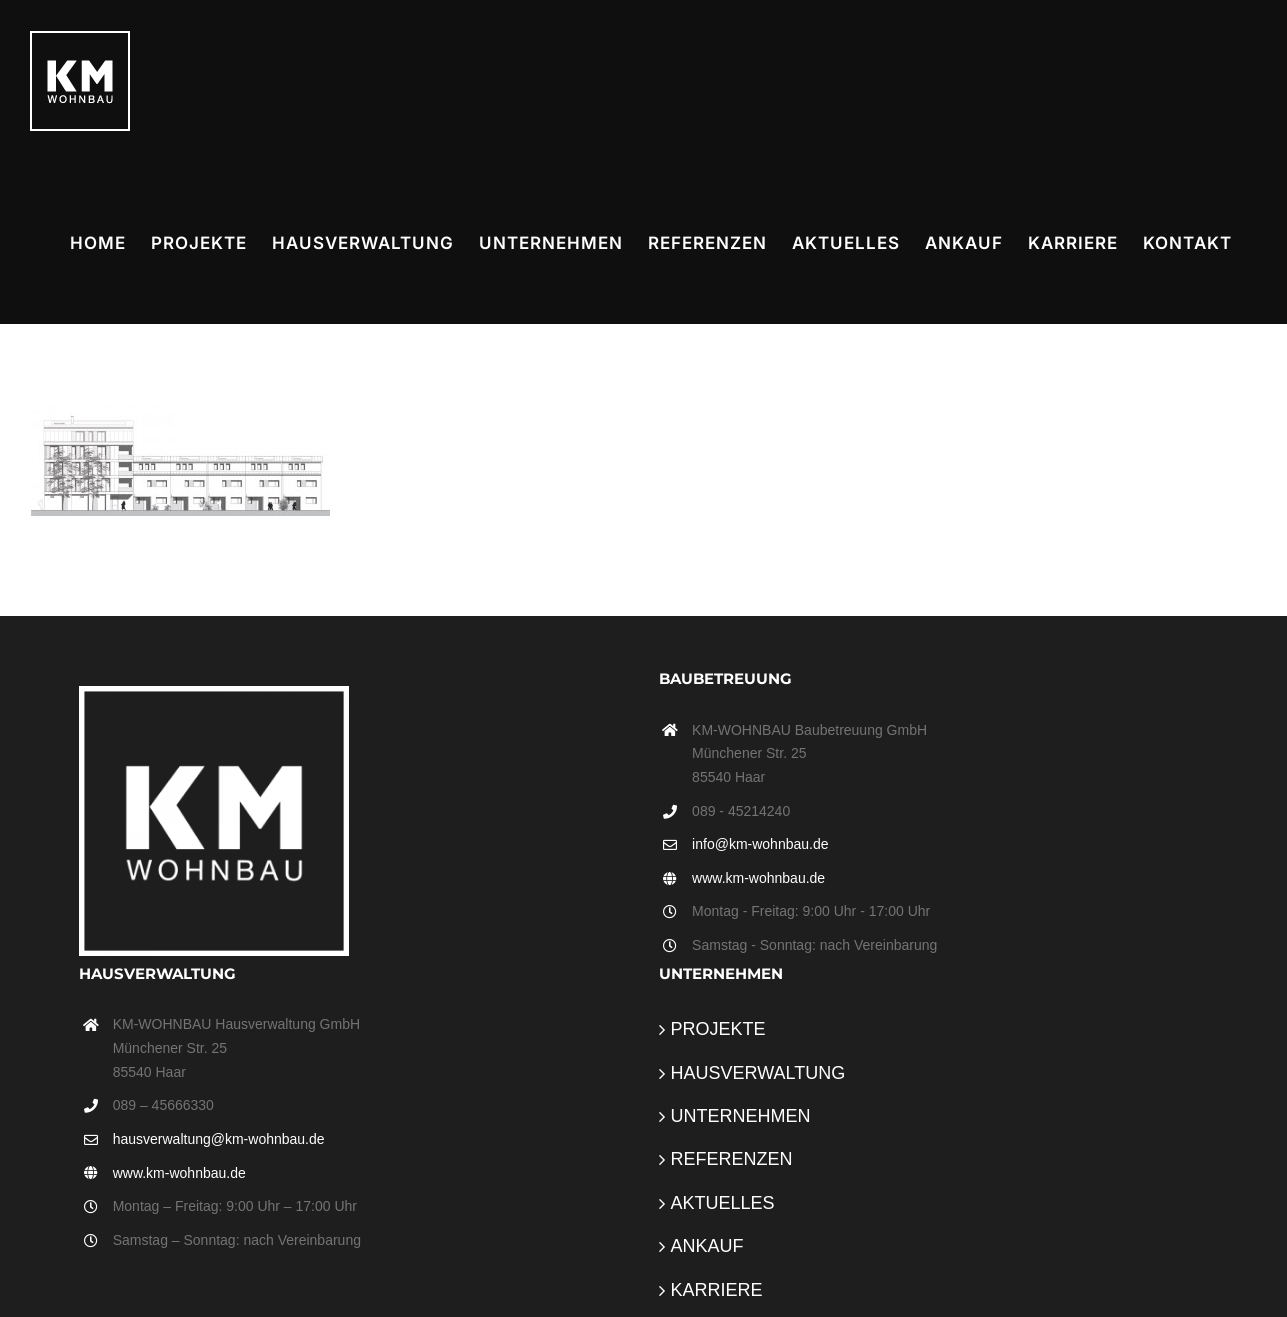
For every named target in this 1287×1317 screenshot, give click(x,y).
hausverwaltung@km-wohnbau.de (219, 1139)
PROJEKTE (718, 1029)
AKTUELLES (723, 1203)
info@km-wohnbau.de (760, 844)
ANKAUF (707, 1246)
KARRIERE (717, 1290)
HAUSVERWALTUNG (758, 1073)
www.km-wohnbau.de (758, 878)
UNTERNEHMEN (741, 1116)
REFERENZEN (732, 1159)
